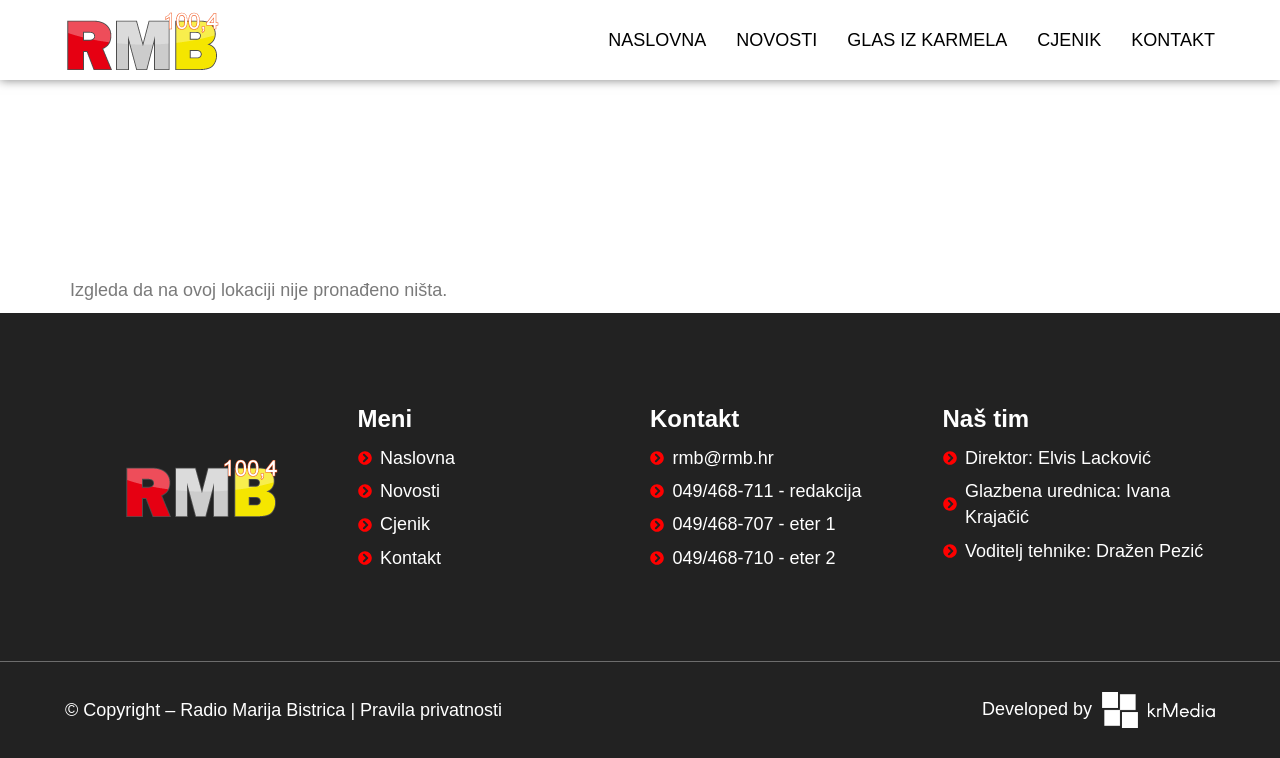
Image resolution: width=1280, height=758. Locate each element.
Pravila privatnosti (431, 710)
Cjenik (1069, 40)
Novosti (776, 40)
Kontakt (1173, 40)
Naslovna (657, 40)
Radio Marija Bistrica (262, 710)
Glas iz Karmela (927, 40)
